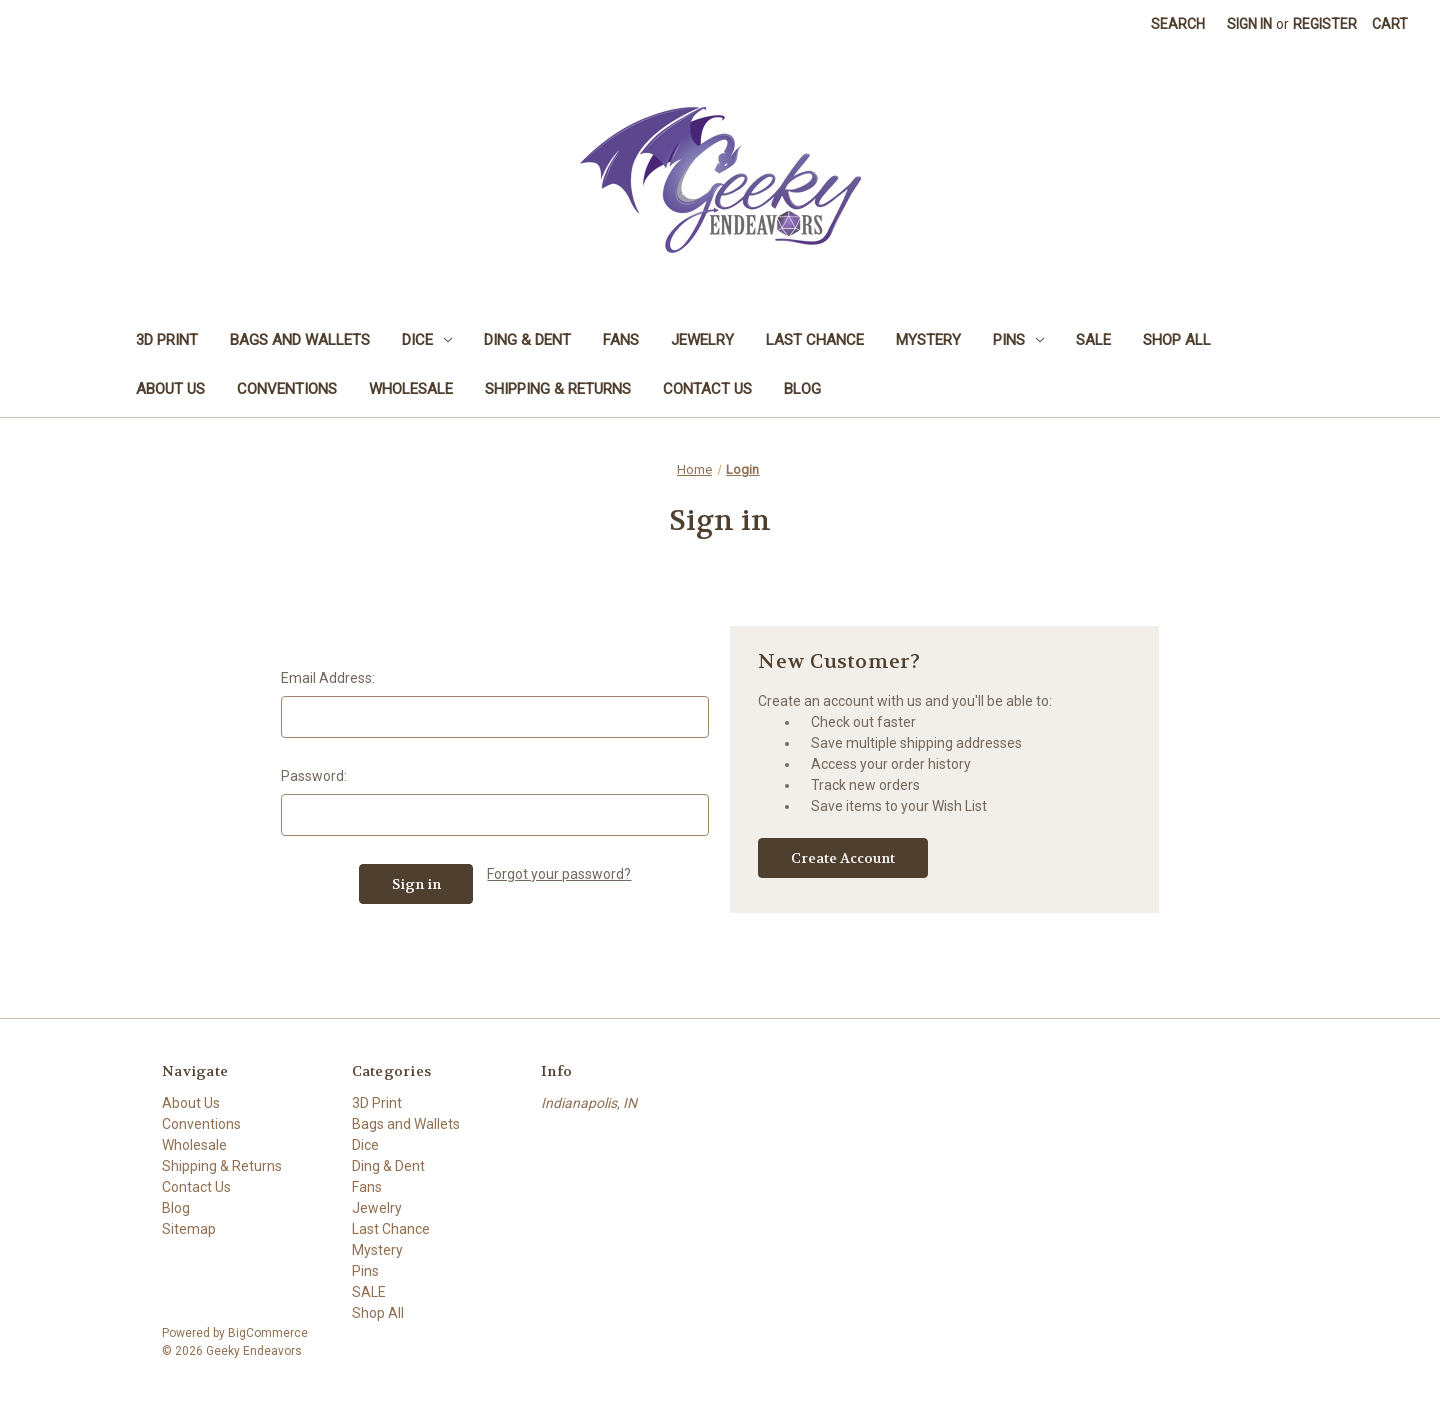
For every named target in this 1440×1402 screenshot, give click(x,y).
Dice (427, 340)
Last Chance (815, 340)
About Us (170, 389)
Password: (314, 776)
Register (1325, 24)
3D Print (167, 340)
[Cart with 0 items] (1390, 24)
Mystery (928, 340)
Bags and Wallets (300, 340)
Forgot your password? (559, 874)
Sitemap (189, 1229)
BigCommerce (268, 1333)
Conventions (287, 389)
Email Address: (328, 678)
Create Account (843, 858)
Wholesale (411, 389)
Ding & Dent (527, 340)
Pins (1018, 340)
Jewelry (702, 340)
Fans (621, 340)
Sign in (1249, 24)
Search (1178, 24)
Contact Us (707, 389)
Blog (802, 389)
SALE (1093, 340)
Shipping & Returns (558, 389)
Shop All (1177, 340)
